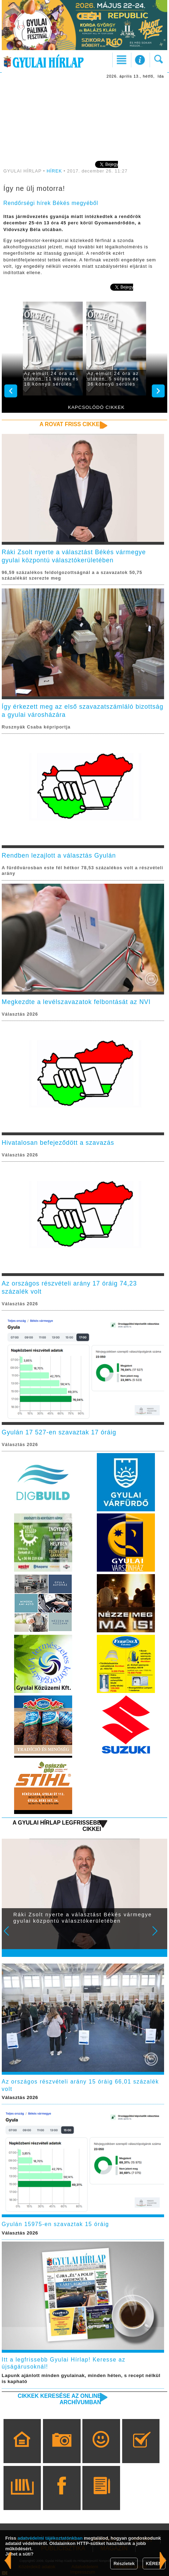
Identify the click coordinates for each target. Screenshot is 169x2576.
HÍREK (54, 171)
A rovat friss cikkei (70, 424)
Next (158, 1936)
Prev (11, 1936)
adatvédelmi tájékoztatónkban (50, 2538)
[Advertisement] (84, 119)
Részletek (123, 2563)
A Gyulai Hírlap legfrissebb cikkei (57, 1826)
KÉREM (154, 2563)
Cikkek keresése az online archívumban (59, 2399)
